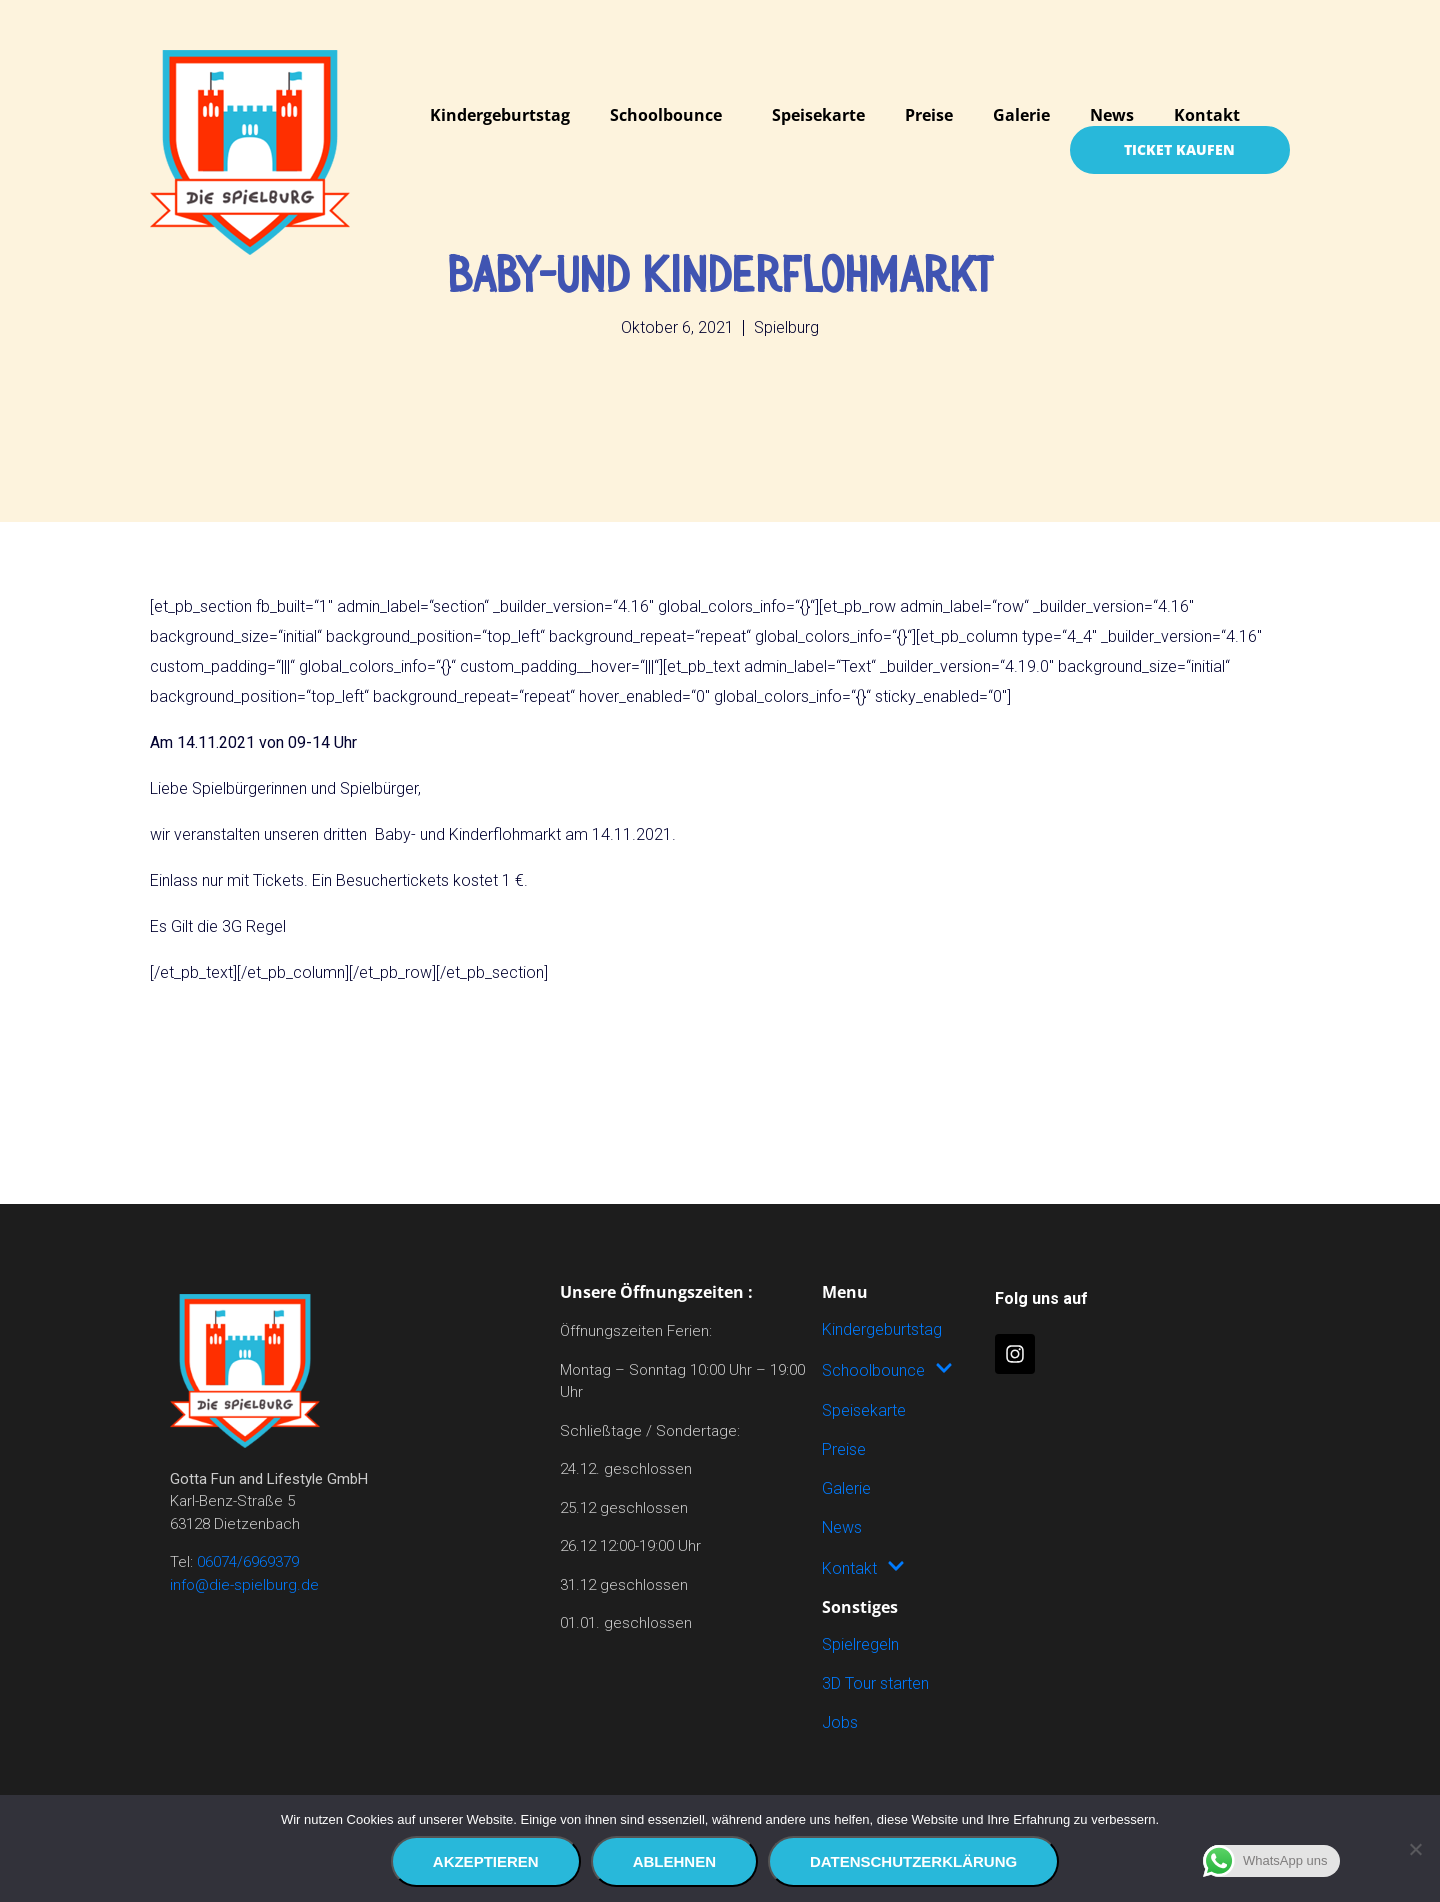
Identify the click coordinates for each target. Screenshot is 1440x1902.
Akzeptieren (486, 1861)
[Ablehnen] (1415, 1849)
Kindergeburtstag (500, 115)
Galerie (1021, 115)
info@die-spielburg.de (244, 1585)
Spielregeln (860, 1644)
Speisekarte (818, 115)
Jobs (840, 1722)
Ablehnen (674, 1861)
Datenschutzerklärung (913, 1861)
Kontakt (1207, 115)
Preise (929, 115)
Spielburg (786, 327)
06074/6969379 (248, 1562)
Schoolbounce (666, 115)
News (1112, 115)
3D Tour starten (875, 1683)
